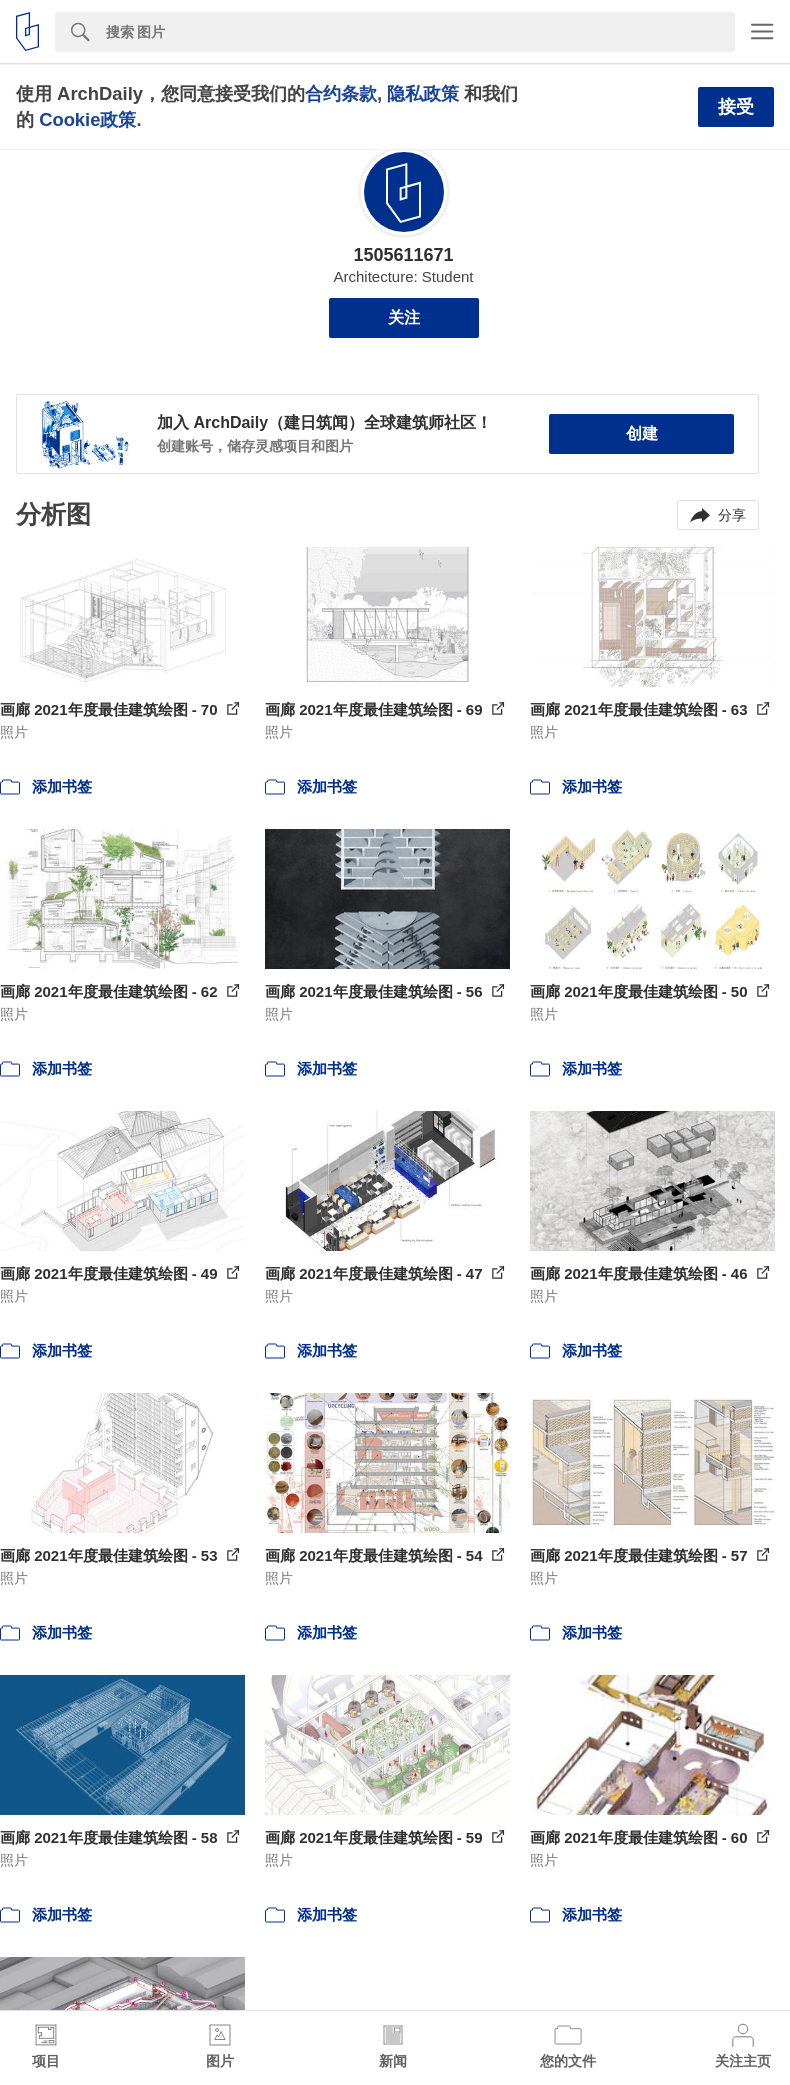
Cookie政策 (87, 119)
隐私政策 (423, 93)
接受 (736, 107)
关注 (404, 317)
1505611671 (403, 255)
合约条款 (341, 93)
